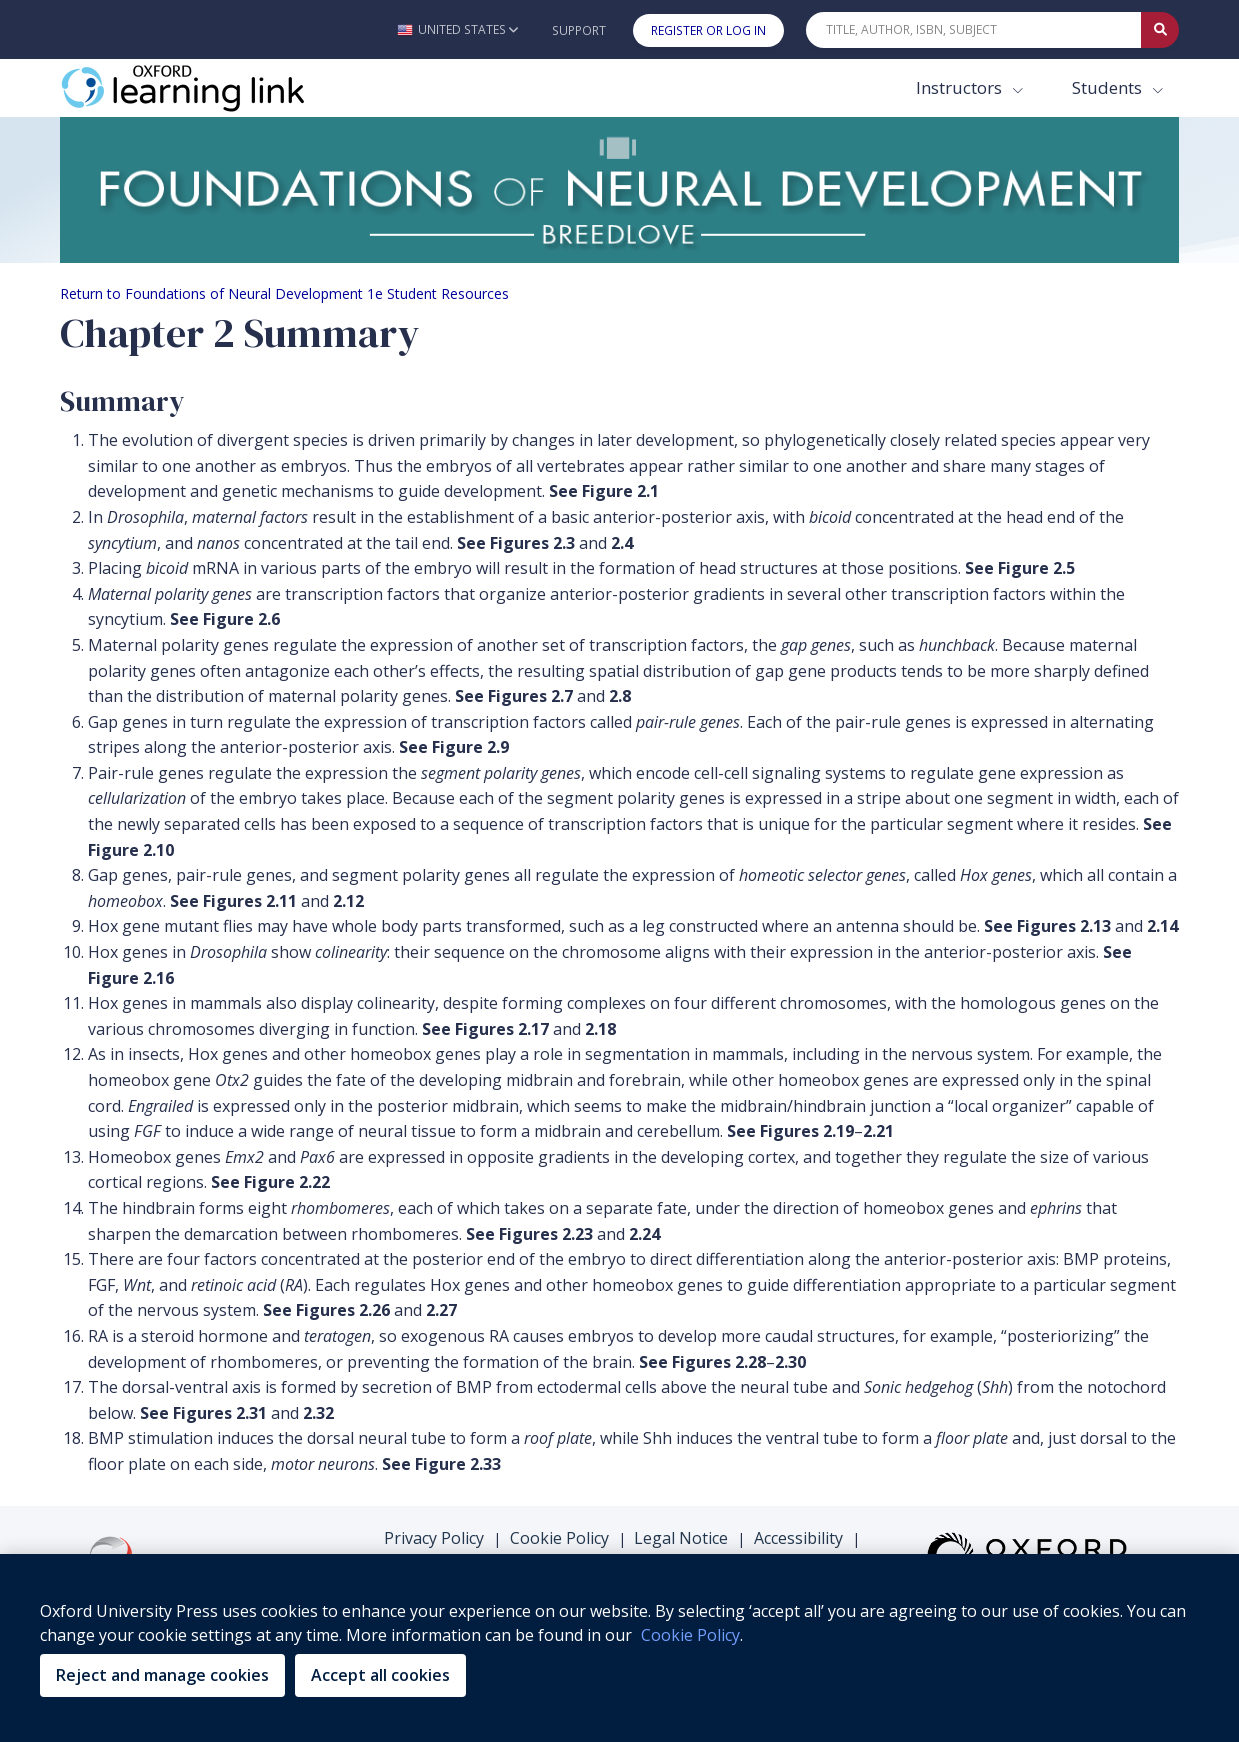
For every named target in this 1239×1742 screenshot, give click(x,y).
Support (579, 30)
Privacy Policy (434, 1538)
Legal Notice (681, 1538)
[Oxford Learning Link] (210, 88)
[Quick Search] (974, 30)
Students (1109, 87)
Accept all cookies (380, 1675)
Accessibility (798, 1538)
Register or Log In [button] (708, 30)
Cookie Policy (559, 1538)
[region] (619, 1648)
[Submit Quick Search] (1160, 30)
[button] (457, 29)
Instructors (961, 87)
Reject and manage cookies (162, 1675)
